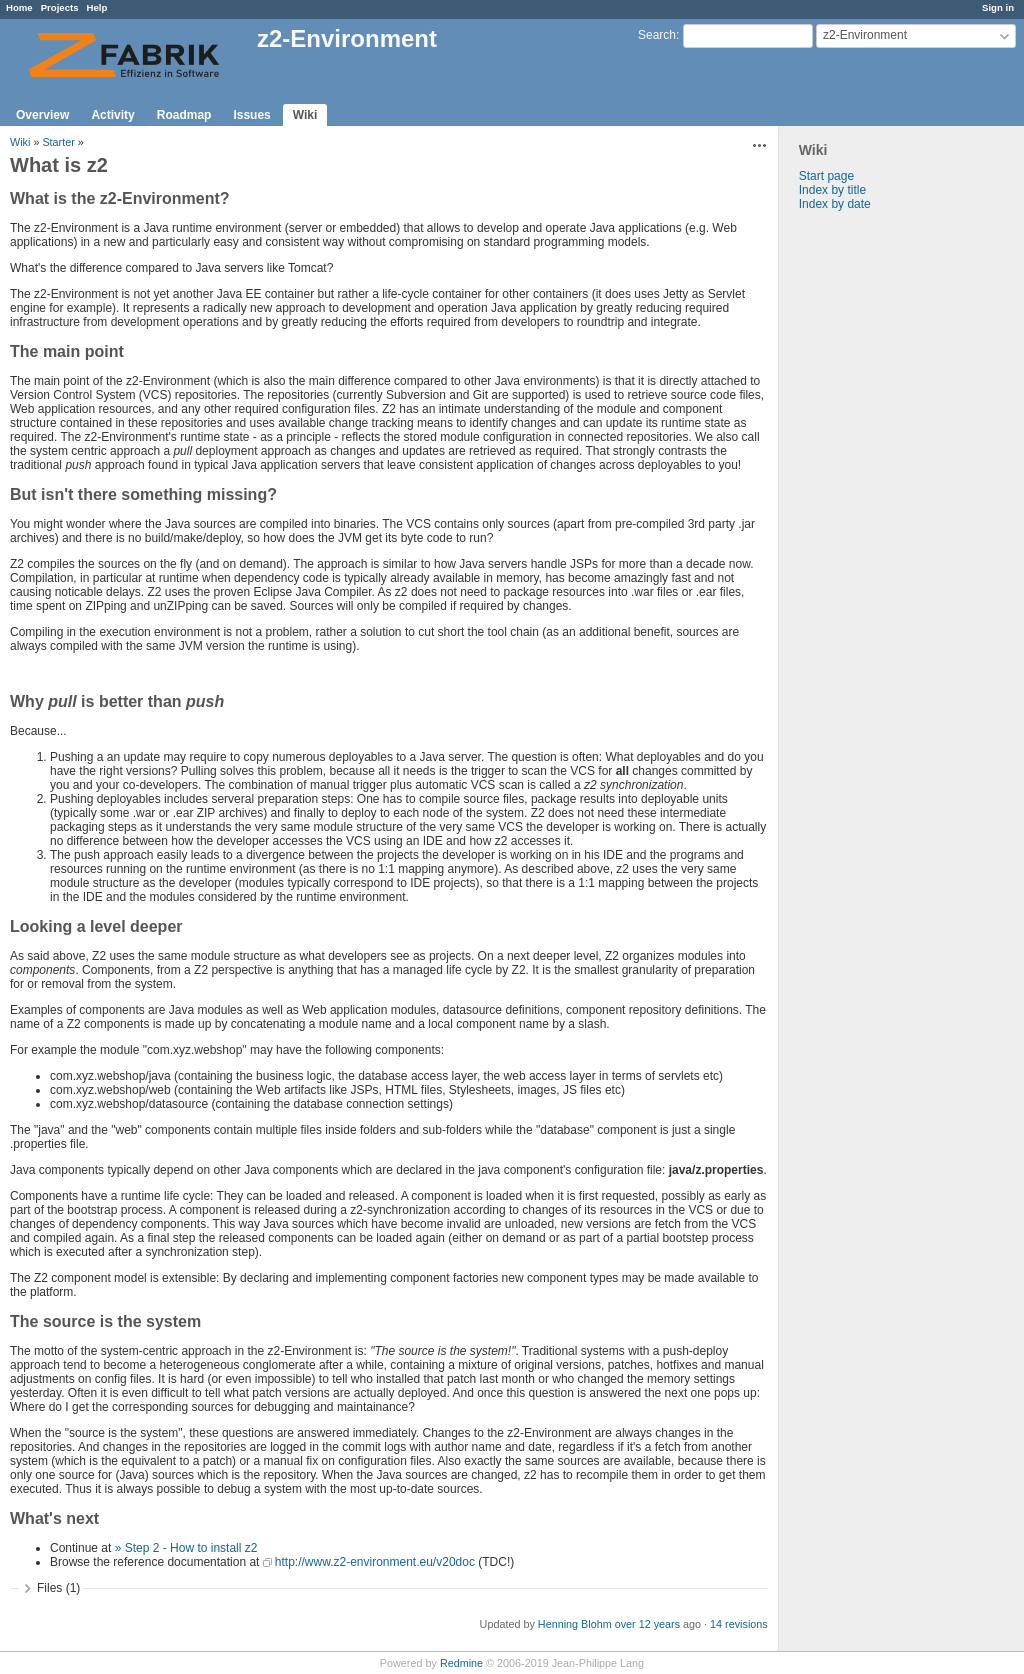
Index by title (832, 190)
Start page (826, 176)
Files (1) (58, 1588)
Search (657, 35)
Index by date (835, 204)
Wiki (305, 115)
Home (19, 7)
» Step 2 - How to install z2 (186, 1548)
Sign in (998, 7)
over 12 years (647, 1624)
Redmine (461, 1663)
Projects (60, 7)
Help (97, 7)
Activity (112, 115)
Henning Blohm (575, 1624)
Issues (251, 115)
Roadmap (184, 115)
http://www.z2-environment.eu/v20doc (375, 1562)
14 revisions (739, 1624)
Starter (58, 142)
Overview (42, 115)
